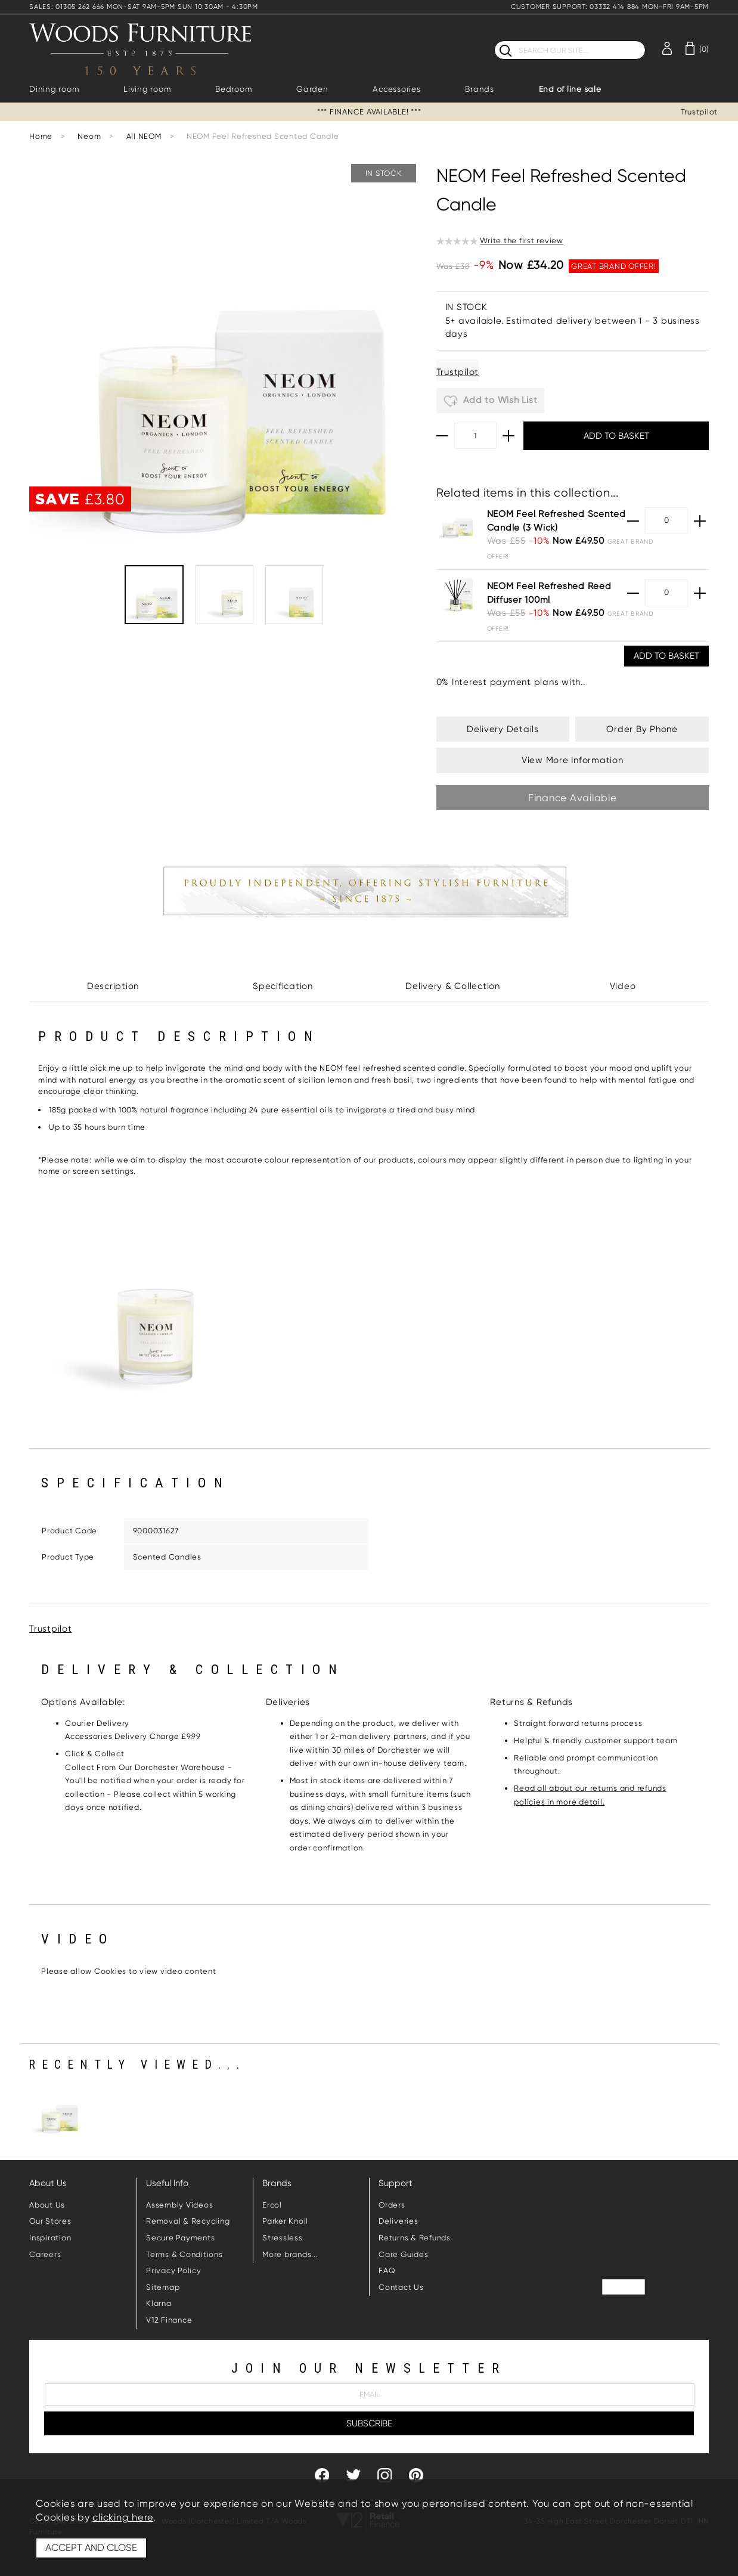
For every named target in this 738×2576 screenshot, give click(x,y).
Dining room (54, 89)
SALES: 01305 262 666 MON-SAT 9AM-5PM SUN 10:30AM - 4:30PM (143, 7)
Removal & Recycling (188, 2221)
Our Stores (50, 2221)
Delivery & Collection (452, 986)
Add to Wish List (491, 401)
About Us (47, 2204)
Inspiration (50, 2237)
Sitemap (162, 2287)
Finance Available (572, 798)
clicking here (122, 2517)
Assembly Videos (179, 2204)
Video (623, 986)
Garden (312, 89)
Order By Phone (642, 729)
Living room (146, 89)
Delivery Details (503, 729)
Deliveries (398, 2221)
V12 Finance (169, 2319)
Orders (392, 2204)
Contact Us (401, 2287)
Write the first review (521, 240)
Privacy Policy (173, 2270)
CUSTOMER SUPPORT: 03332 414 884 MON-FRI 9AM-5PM (610, 7)
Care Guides (403, 2254)
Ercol (272, 2204)
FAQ (387, 2270)
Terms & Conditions (184, 2254)
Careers (45, 2254)
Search (494, 40)
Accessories (396, 89)
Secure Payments (180, 2237)
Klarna (159, 2303)
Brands (479, 89)
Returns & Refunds (415, 2237)
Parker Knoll (285, 2221)
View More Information (573, 760)
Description (113, 986)
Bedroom (233, 89)
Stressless (282, 2237)
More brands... (290, 2254)
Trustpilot (699, 111)
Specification (283, 986)
